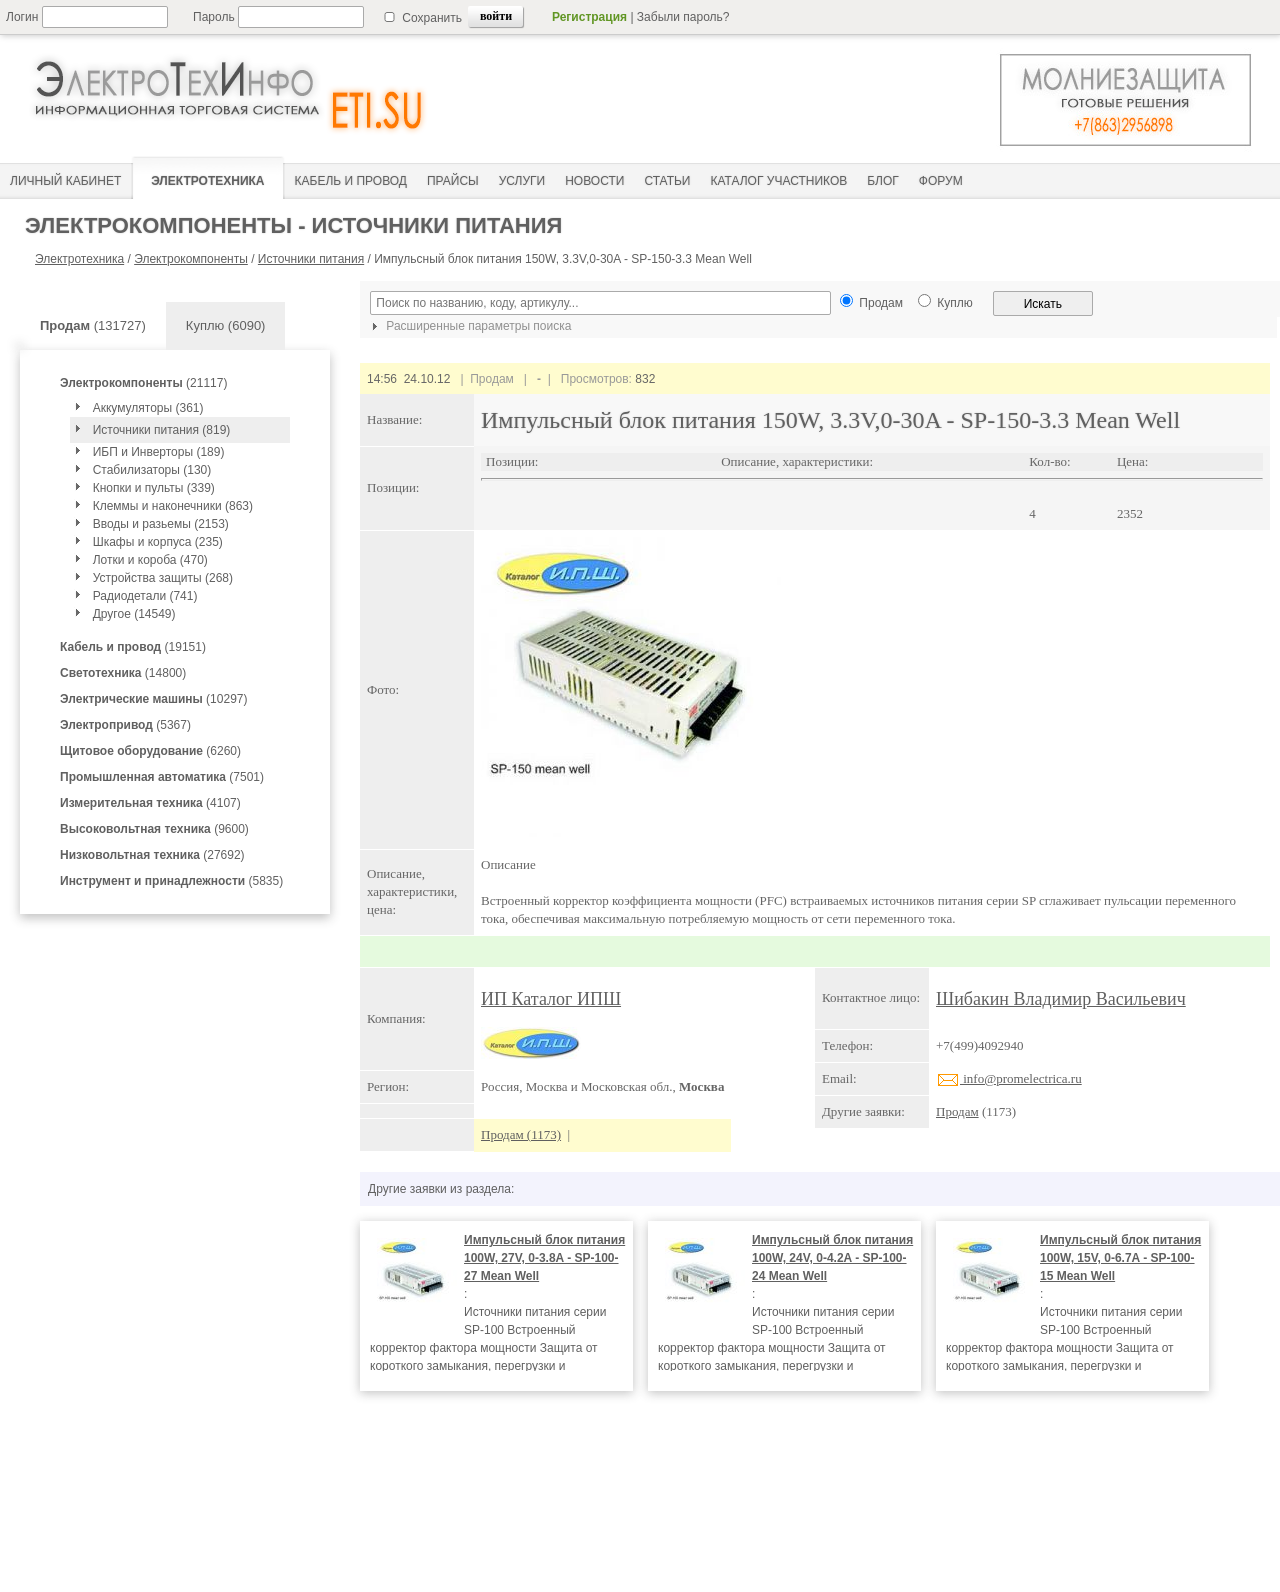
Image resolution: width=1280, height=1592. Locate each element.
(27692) (152, 855)
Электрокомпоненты (191, 259)
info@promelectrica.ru (1009, 1078)
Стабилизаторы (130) (152, 470)
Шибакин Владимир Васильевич (1061, 999)
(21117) (143, 383)
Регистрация (589, 17)
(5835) (171, 881)
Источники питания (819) (162, 430)
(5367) (125, 725)
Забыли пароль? (683, 17)
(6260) (150, 751)
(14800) (123, 673)
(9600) (154, 829)
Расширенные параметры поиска (469, 326)
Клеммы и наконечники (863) (173, 506)
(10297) (153, 699)
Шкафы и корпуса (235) (158, 542)
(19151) (133, 647)
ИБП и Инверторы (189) (159, 452)
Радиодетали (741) (145, 596)
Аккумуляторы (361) (148, 408)
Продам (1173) (521, 1134)
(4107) (150, 803)
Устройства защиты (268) (163, 578)
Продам (957, 1111)
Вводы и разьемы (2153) (161, 524)
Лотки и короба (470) (150, 560)
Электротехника (79, 259)
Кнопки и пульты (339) (154, 488)
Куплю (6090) (226, 325)
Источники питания (311, 259)
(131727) (93, 325)
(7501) (162, 777)
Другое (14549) (134, 614)
